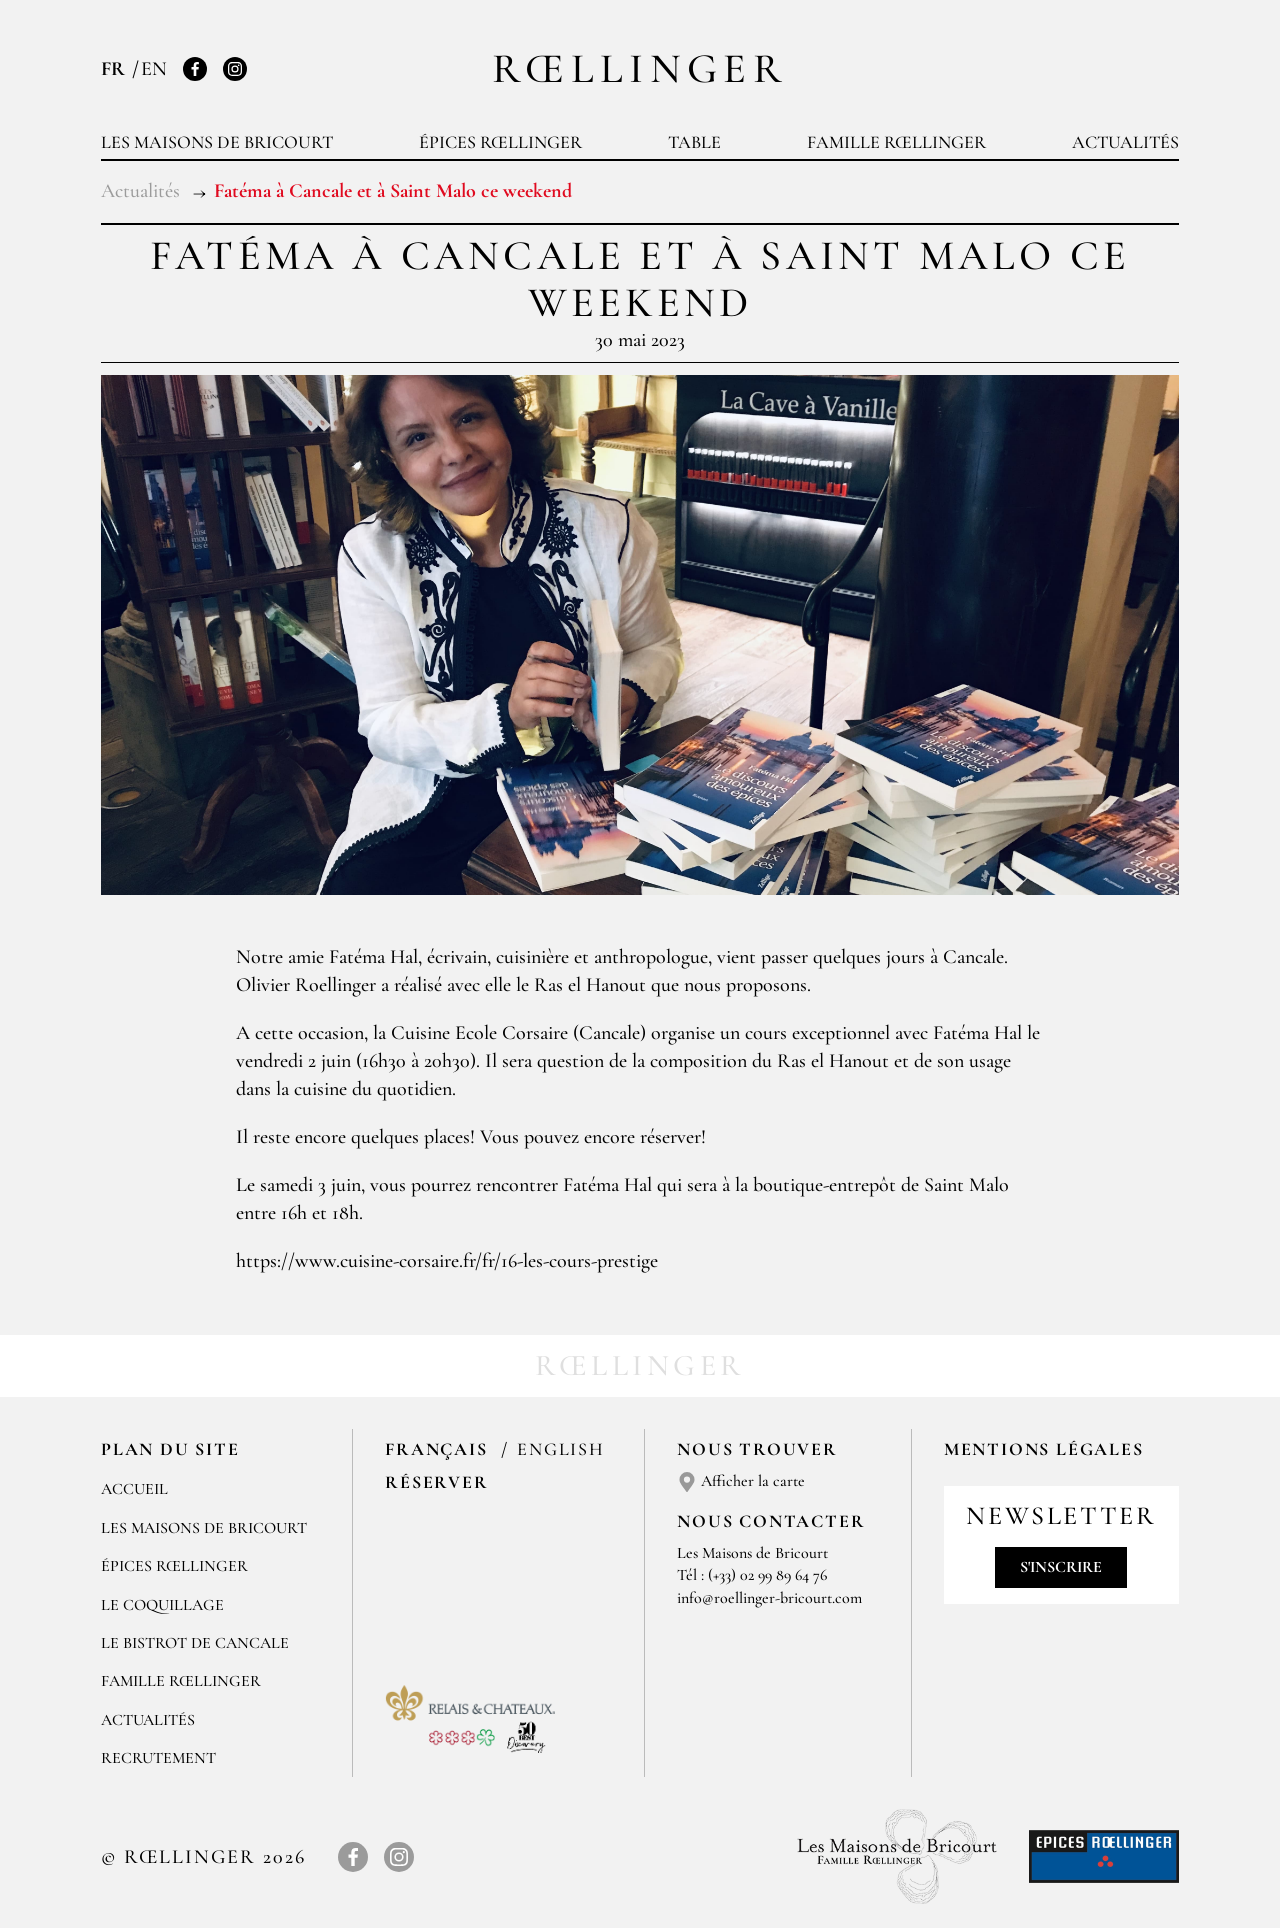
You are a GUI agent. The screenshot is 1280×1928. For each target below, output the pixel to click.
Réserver (436, 1482)
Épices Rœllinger (500, 142)
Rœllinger (640, 68)
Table (694, 142)
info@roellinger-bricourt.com (769, 1598)
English (561, 1449)
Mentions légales (1044, 1449)
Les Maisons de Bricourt (217, 142)
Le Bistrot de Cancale (195, 1643)
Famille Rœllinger (896, 142)
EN (154, 69)
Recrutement (158, 1758)
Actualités (1125, 142)
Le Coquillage (162, 1605)
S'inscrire (1061, 1567)
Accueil (134, 1489)
